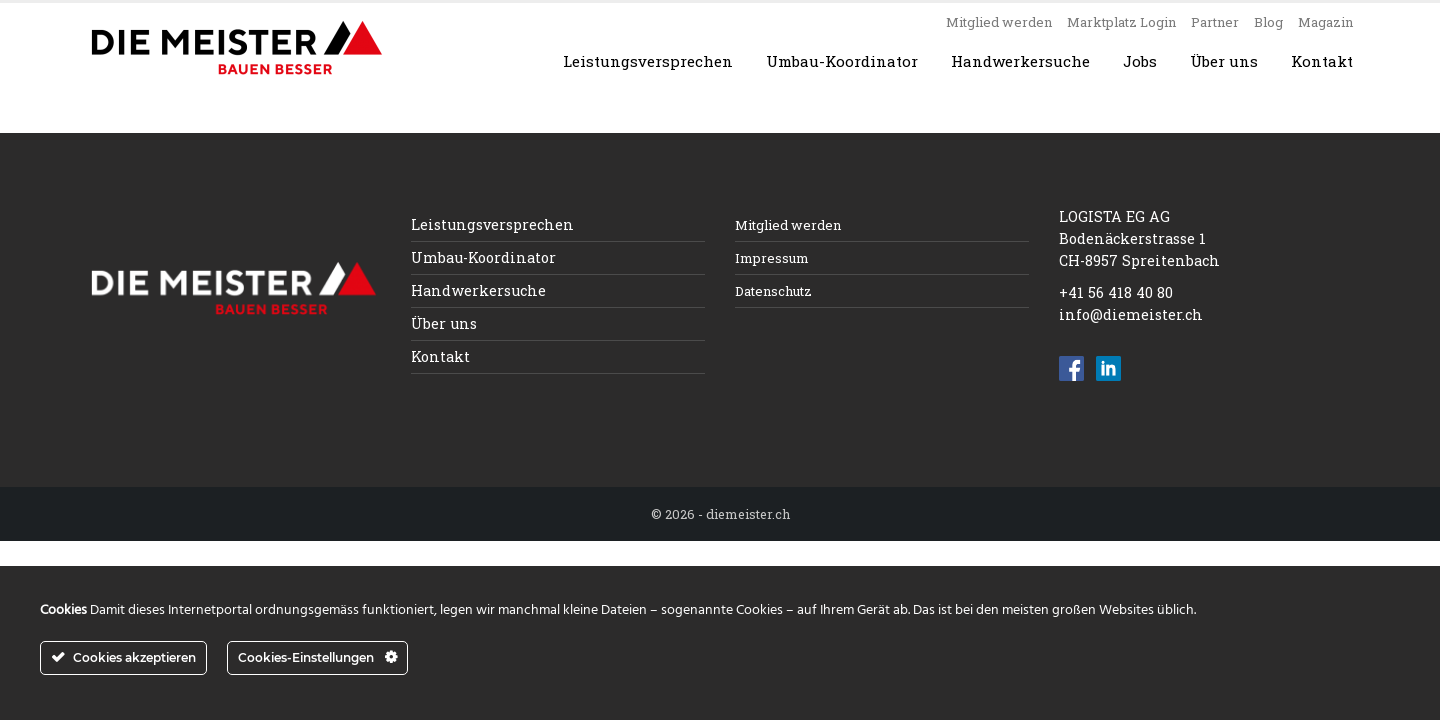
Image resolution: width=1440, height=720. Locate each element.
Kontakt (1322, 61)
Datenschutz (773, 291)
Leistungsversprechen (648, 61)
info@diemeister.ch (1131, 314)
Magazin (1325, 22)
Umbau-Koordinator (842, 61)
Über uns (1224, 61)
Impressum (772, 258)
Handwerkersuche (1020, 61)
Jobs (1140, 61)
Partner (1215, 22)
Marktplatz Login (1121, 22)
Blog (1268, 22)
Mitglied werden (999, 22)
